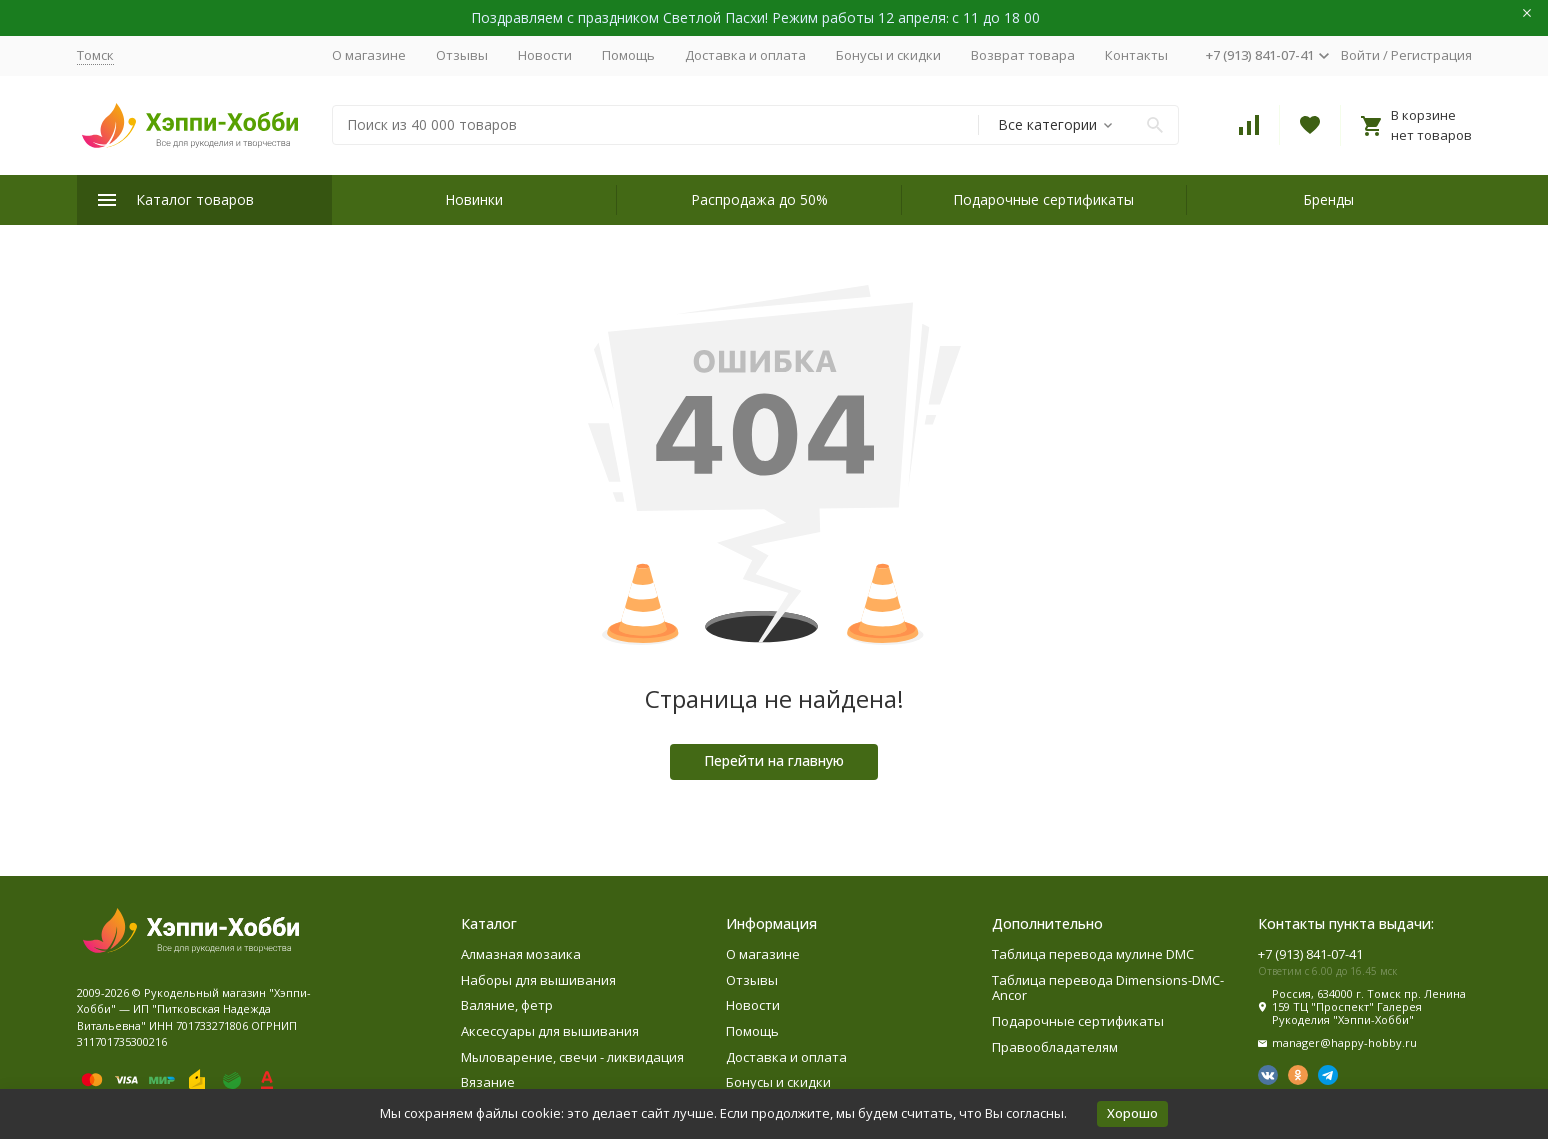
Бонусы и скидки (888, 55)
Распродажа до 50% (759, 199)
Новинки (474, 199)
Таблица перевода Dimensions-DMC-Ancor (1108, 988)
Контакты (1136, 55)
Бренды (1328, 199)
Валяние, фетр (507, 1005)
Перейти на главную (774, 760)
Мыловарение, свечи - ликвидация (572, 1057)
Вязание (488, 1082)
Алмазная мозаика (521, 954)
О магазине (369, 55)
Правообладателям (1055, 1047)
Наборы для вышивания (538, 980)
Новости (545, 55)
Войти (1360, 55)
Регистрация (1431, 55)
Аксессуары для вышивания (550, 1031)
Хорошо (1132, 1113)
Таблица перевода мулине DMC (1093, 954)
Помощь (628, 55)
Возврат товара (1023, 55)
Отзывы (462, 55)
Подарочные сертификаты (1043, 199)
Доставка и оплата (745, 55)
